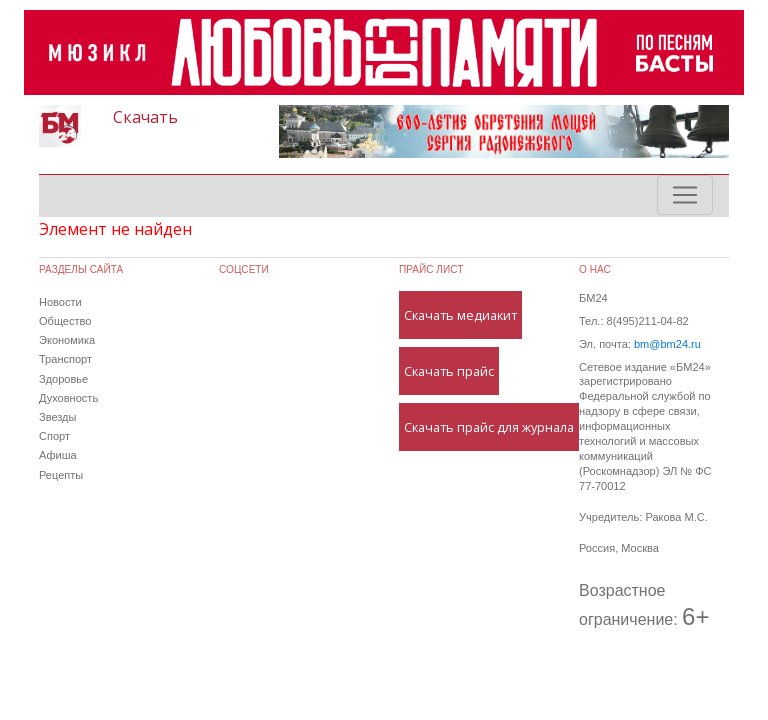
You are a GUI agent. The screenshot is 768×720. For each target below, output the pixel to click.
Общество (65, 321)
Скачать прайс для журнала (489, 427)
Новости (60, 302)
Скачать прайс (449, 371)
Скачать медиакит (460, 315)
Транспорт (65, 359)
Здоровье (63, 379)
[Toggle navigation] (685, 195)
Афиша (58, 455)
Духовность (68, 398)
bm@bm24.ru (667, 344)
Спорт (54, 436)
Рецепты (61, 475)
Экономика (67, 340)
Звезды (57, 417)
